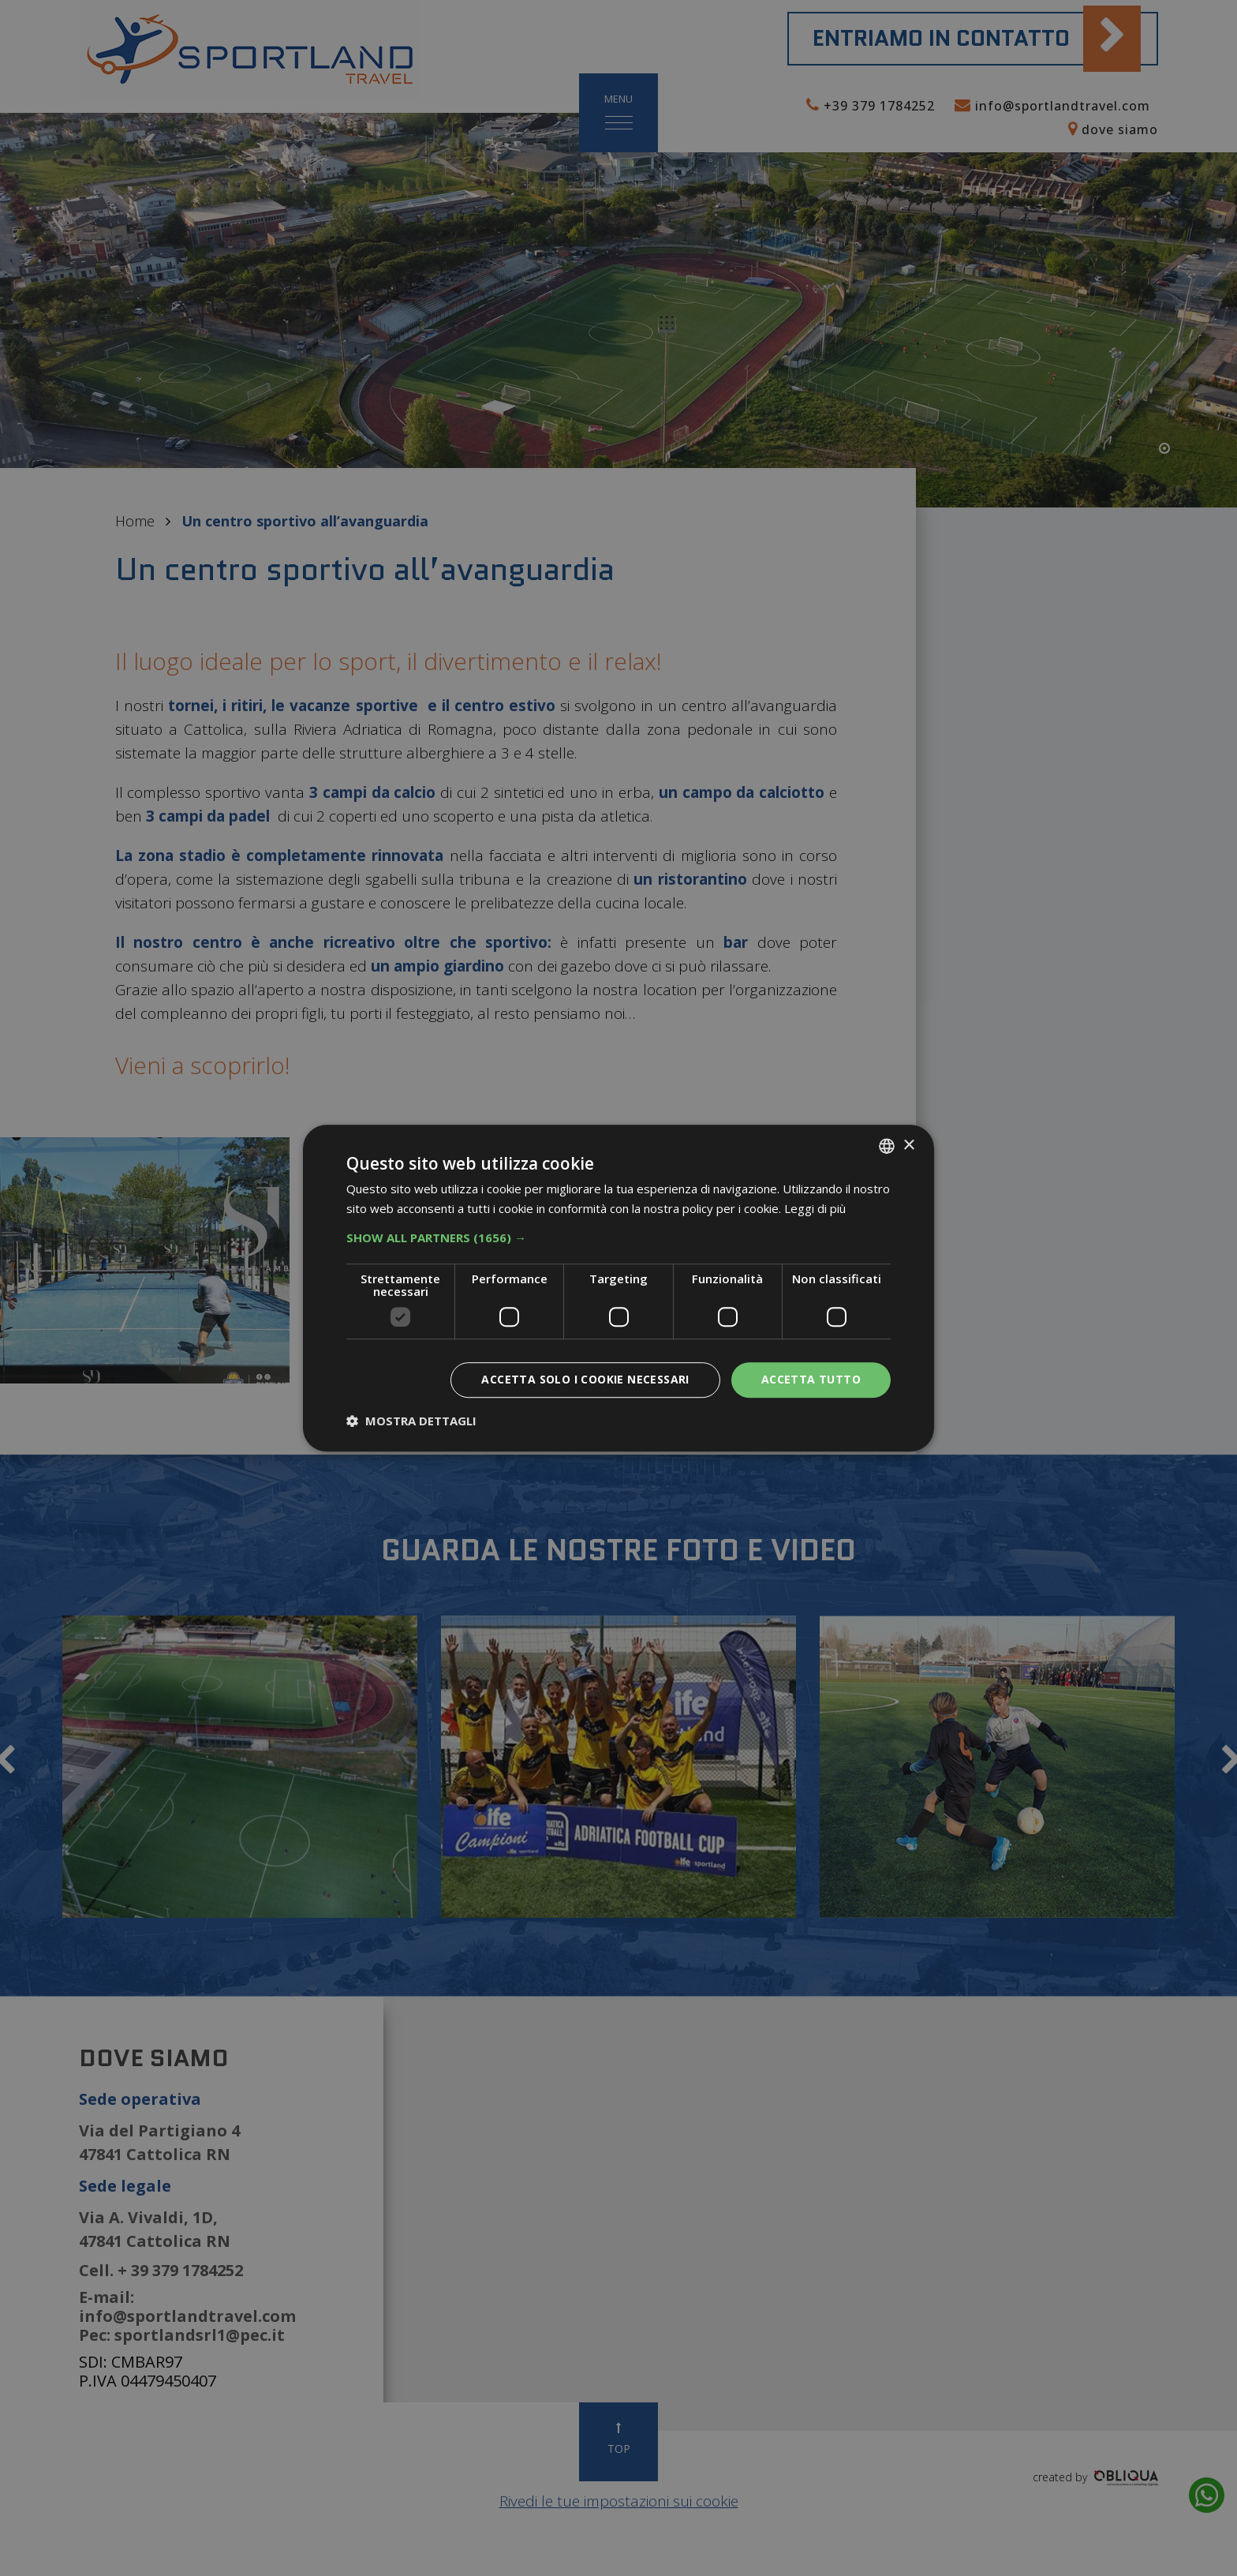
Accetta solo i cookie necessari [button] (585, 1379)
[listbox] (887, 1146)
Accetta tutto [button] (811, 1379)
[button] (618, 1237)
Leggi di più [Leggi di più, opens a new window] (815, 1208)
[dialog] (618, 1288)
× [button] (908, 1145)
